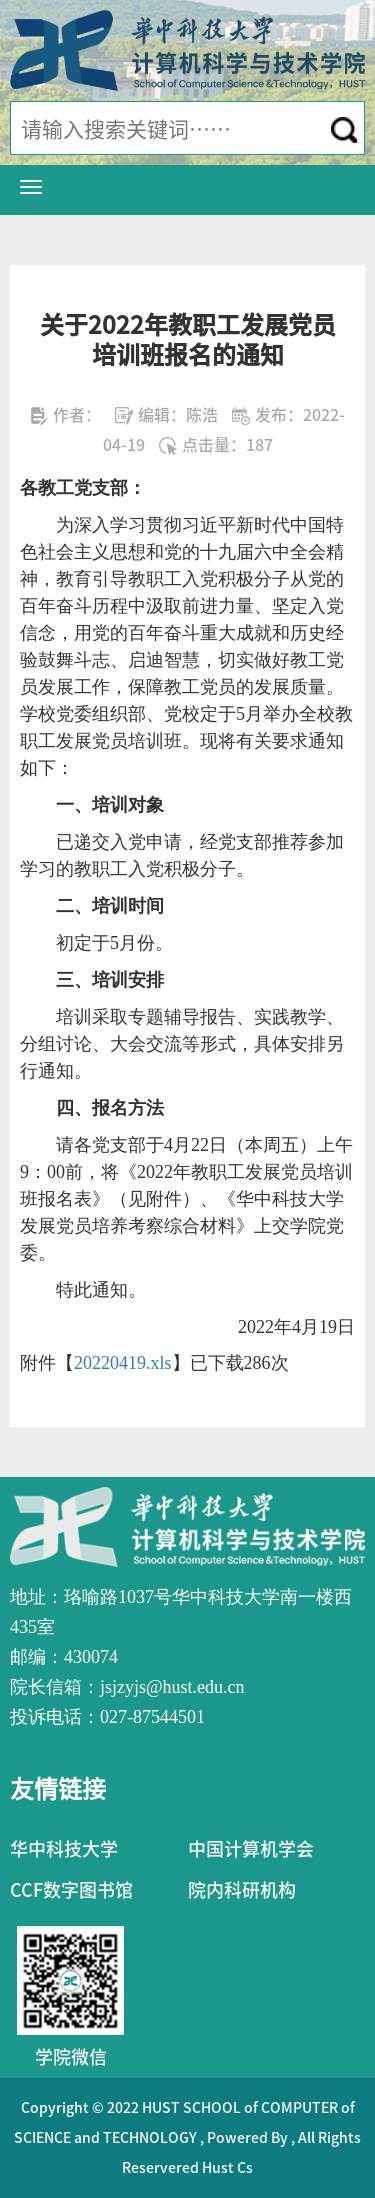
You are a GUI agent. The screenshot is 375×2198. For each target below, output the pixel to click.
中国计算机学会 (251, 1849)
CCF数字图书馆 (71, 1890)
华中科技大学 (64, 1849)
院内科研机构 (242, 1890)
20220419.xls (123, 1363)
